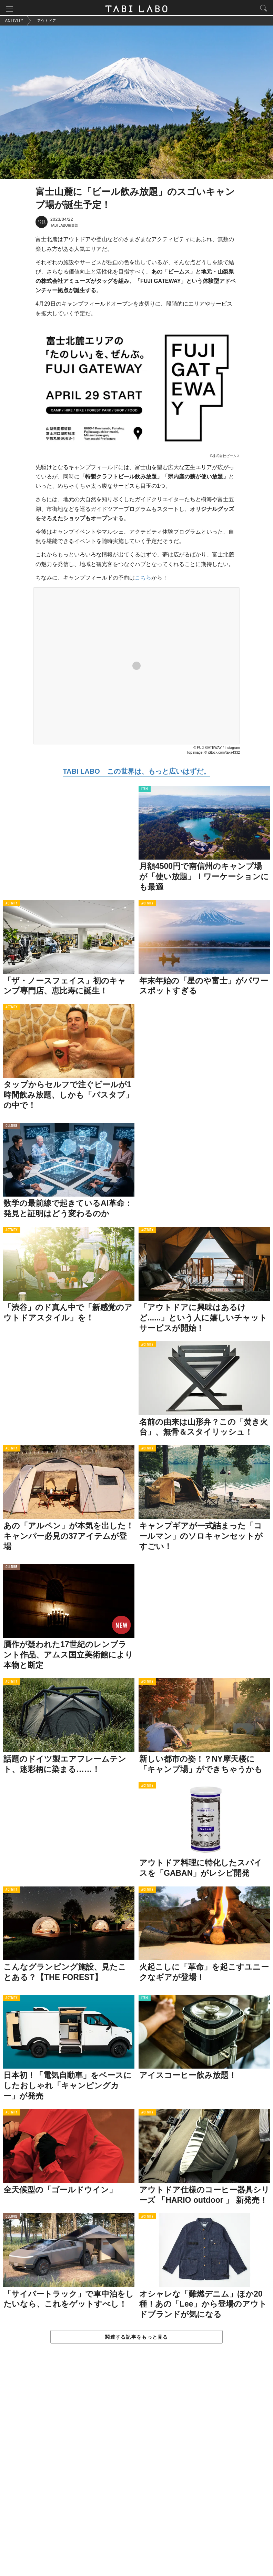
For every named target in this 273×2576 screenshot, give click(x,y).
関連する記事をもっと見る (136, 2338)
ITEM (144, 791)
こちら (143, 579)
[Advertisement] (136, 2467)
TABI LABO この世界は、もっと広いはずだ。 (136, 772)
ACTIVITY (12, 905)
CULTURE (12, 1128)
